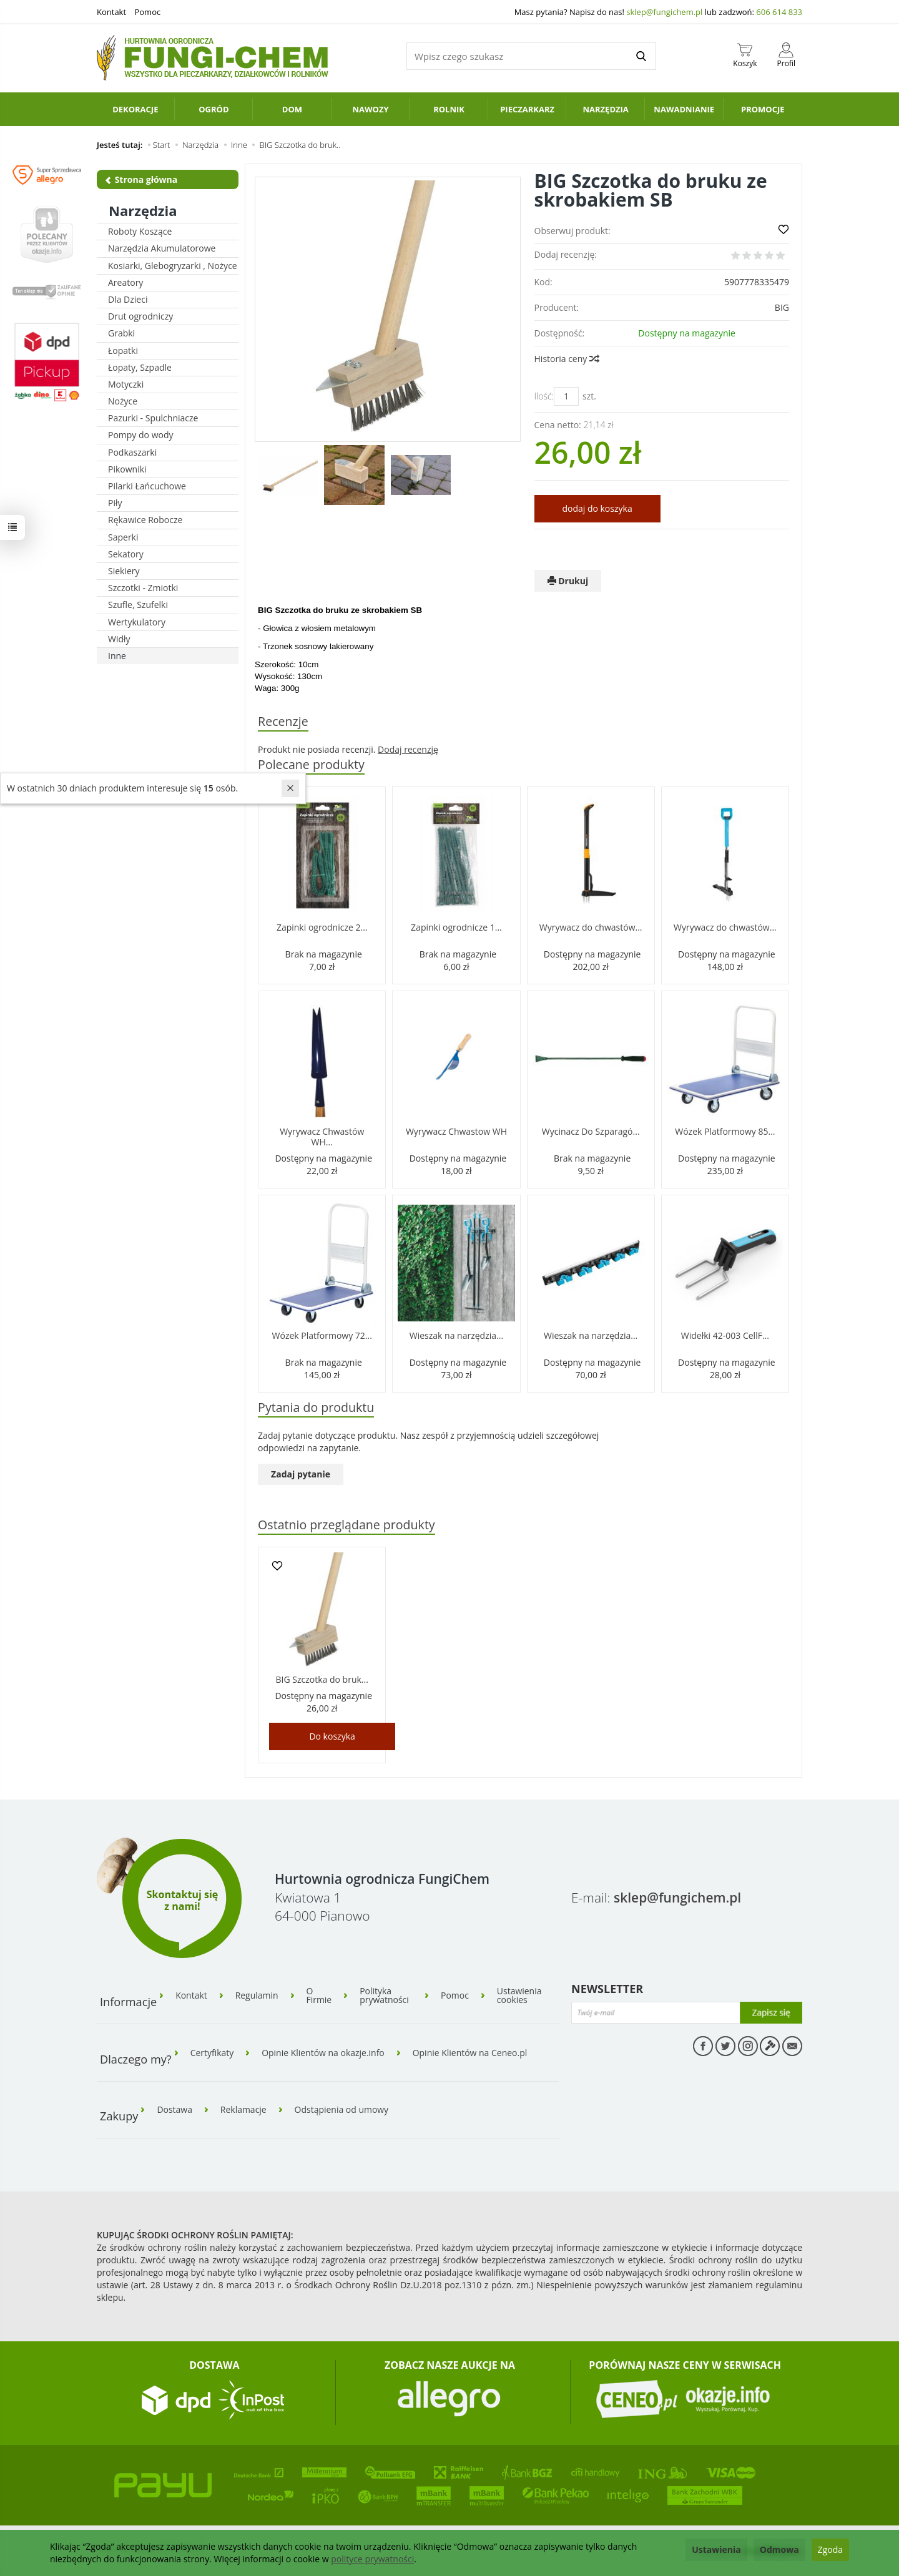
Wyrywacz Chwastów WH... (322, 1136)
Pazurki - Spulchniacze (153, 418)
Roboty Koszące (140, 231)
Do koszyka (332, 1736)
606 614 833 (779, 11)
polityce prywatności (372, 2559)
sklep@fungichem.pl (664, 11)
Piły (115, 503)
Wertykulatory (136, 622)
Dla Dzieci (127, 299)
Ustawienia (716, 2549)
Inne (117, 656)
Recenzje (283, 721)
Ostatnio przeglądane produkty (346, 1524)
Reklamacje (243, 2109)
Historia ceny (566, 359)
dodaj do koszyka (597, 508)
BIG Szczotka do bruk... (322, 1679)
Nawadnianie (684, 109)
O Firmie (319, 1995)
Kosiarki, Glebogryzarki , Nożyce (172, 266)
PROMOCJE (763, 109)
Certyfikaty (212, 2052)
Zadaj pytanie (300, 1474)
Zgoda (830, 2549)
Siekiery (124, 571)
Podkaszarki (132, 452)
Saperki (123, 537)
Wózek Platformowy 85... (725, 1131)
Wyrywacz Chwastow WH (456, 1131)
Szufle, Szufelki (138, 604)
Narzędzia (605, 109)
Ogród (213, 109)
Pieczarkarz (527, 109)
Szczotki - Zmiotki (143, 588)
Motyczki (126, 384)
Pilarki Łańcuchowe (147, 486)
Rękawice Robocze (145, 520)
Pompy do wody (141, 435)
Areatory (125, 282)
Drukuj (568, 581)
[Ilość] (566, 396)
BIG (782, 307)
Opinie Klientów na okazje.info (323, 2052)
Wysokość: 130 (283, 676)
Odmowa (779, 2549)
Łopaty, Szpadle (140, 367)
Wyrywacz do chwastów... (590, 927)
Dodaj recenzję (408, 749)
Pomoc (147, 11)
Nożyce (122, 401)
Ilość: (544, 396)
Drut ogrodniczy (140, 316)
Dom (292, 109)
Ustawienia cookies (519, 1995)
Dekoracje (135, 109)
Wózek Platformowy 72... (322, 1335)
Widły (119, 639)
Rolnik (448, 109)
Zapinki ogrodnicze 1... (456, 927)
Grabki (121, 333)
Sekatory (126, 554)
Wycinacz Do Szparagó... (591, 1131)
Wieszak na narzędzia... (456, 1335)
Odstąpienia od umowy (342, 2109)
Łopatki (123, 350)
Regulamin (256, 1995)
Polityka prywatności (385, 1995)
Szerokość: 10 (281, 664)
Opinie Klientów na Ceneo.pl (470, 2052)
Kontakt (111, 11)
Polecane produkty (311, 764)
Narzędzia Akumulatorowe (161, 248)
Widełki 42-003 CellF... (725, 1335)
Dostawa (174, 2109)
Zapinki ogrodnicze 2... (322, 927)
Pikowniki (127, 469)
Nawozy (370, 109)
